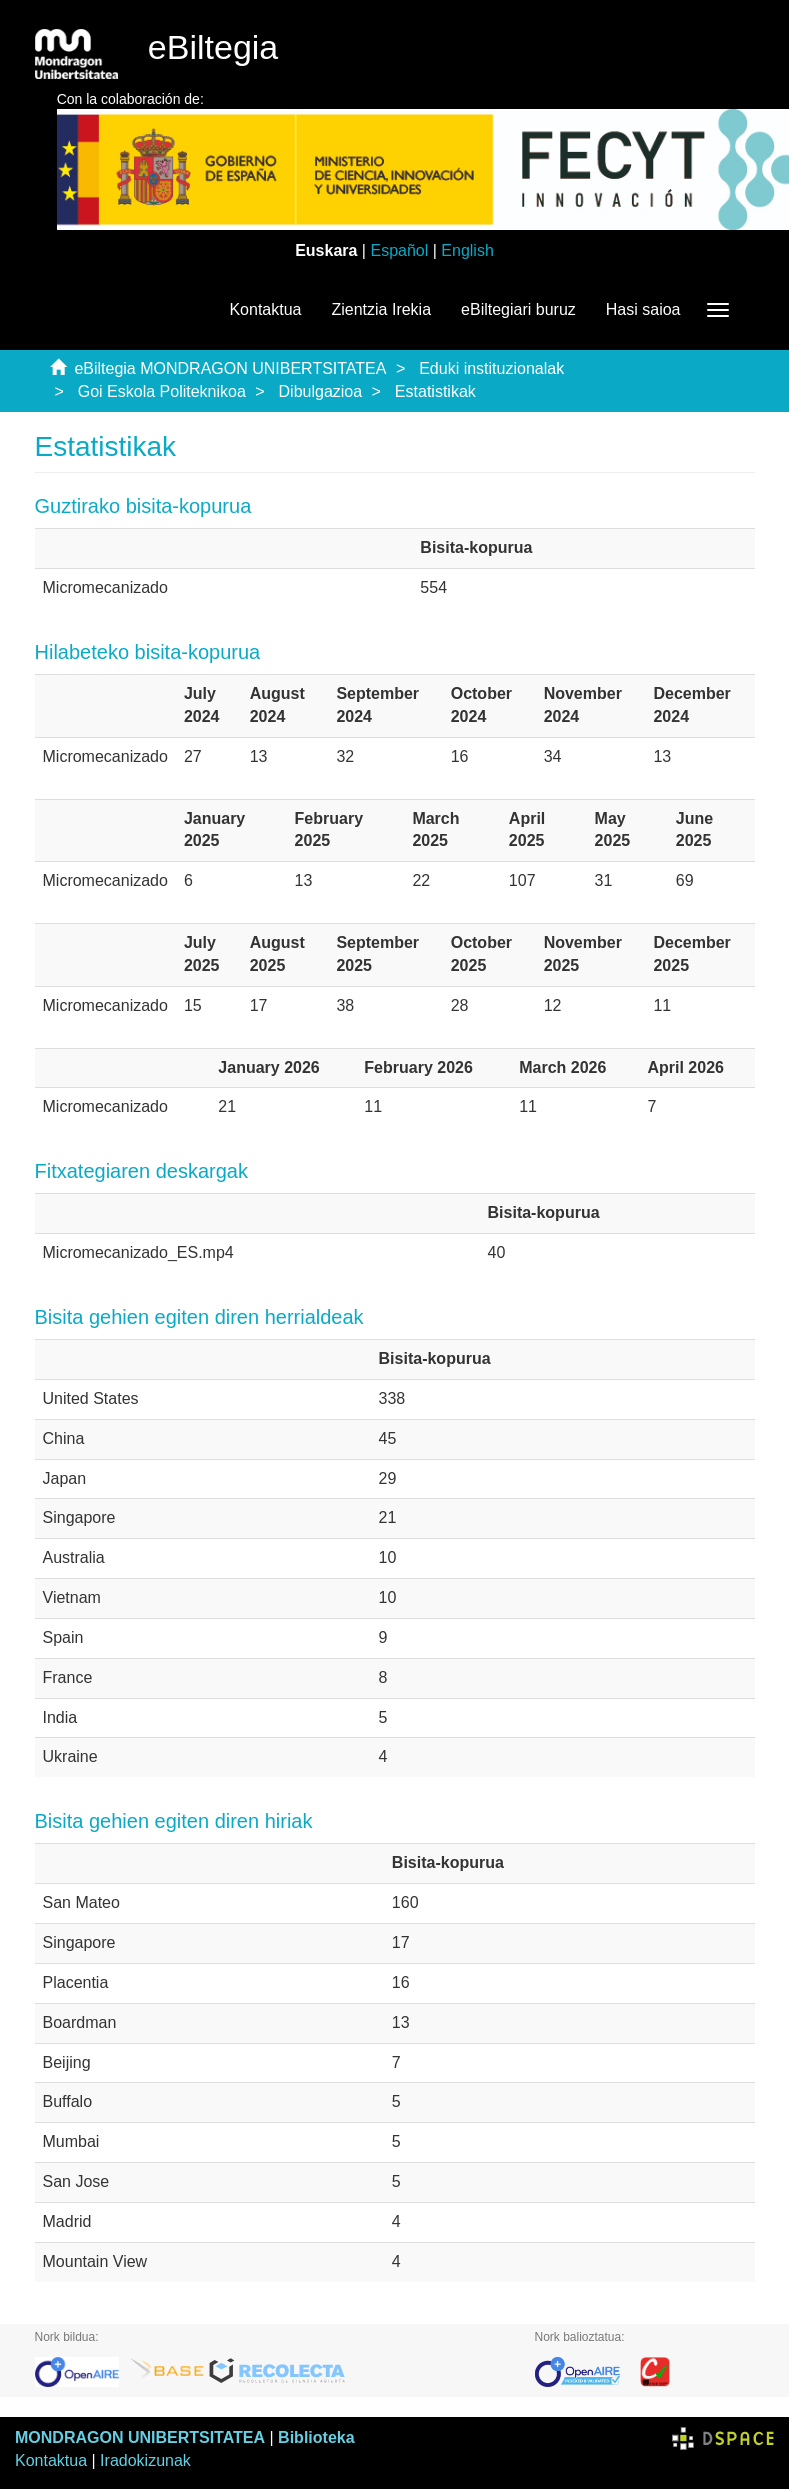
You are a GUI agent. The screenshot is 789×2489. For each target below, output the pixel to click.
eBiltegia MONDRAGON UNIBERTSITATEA (230, 368)
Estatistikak (435, 391)
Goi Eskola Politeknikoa (162, 391)
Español (399, 250)
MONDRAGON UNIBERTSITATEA (140, 2437)
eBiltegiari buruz (518, 309)
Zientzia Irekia (381, 309)
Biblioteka (316, 2437)
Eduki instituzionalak (491, 368)
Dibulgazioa (321, 391)
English (467, 250)
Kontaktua (265, 309)
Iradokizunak (145, 2460)
